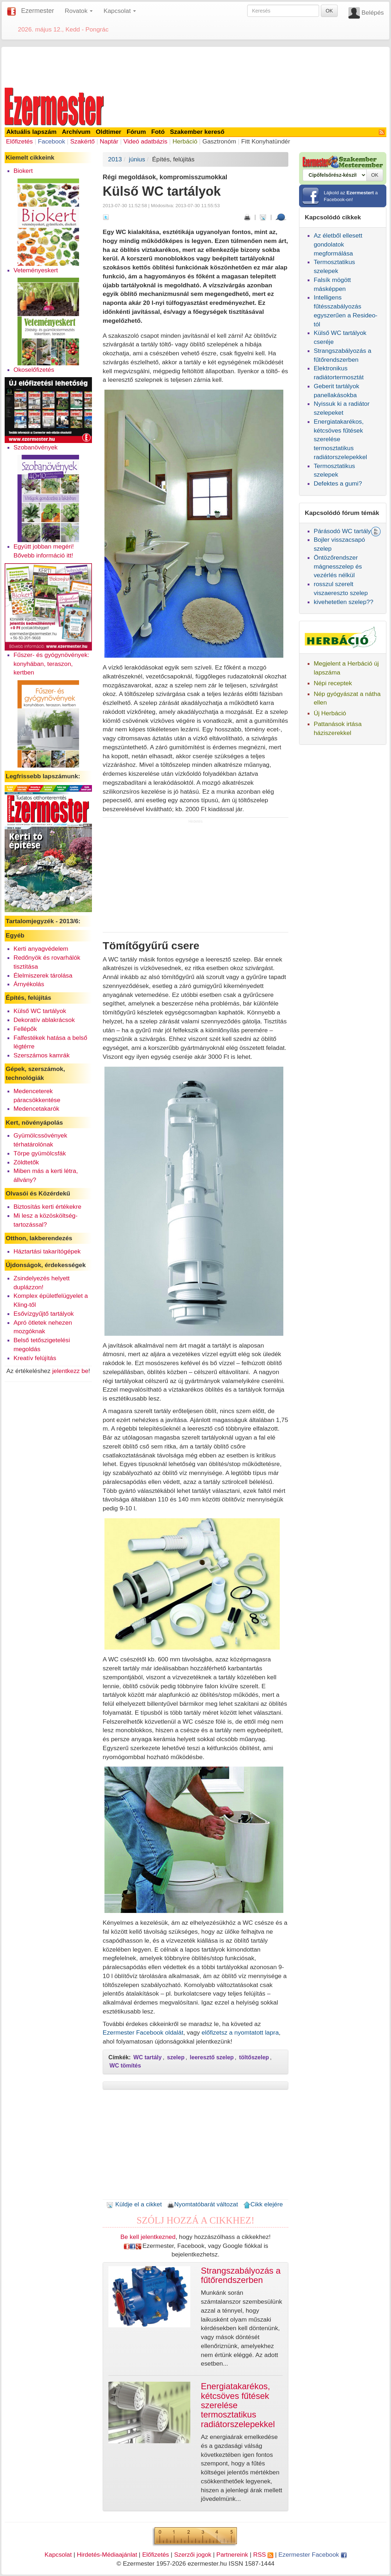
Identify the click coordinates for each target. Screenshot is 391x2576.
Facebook (51, 141)
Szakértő (82, 141)
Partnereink (232, 2554)
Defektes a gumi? (338, 483)
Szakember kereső (197, 131)
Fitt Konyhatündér (265, 141)
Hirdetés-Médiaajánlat (107, 2554)
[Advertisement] (195, 66)
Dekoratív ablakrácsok (44, 1019)
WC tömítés (125, 2066)
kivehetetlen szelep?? (343, 601)
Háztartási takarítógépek (47, 1251)
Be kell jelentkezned (148, 2236)
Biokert (23, 170)
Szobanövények (36, 447)
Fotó (158, 131)
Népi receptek (333, 683)
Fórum (136, 131)
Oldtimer (108, 131)
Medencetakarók (36, 1108)
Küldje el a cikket (134, 2204)
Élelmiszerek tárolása (43, 975)
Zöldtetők (26, 1162)
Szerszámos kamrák (42, 1055)
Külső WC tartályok (40, 1010)
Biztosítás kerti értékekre (48, 1206)
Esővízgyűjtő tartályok (44, 1313)
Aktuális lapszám (31, 131)
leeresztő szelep (212, 2057)
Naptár (109, 141)
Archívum (76, 131)
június (137, 159)
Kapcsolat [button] (119, 10)
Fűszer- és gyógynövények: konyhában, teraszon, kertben (51, 663)
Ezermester (37, 10)
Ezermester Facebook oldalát (143, 2032)
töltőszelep (254, 2057)
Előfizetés (19, 141)
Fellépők (25, 1028)
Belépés (372, 12)
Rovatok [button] (79, 10)
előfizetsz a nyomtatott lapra (240, 2032)
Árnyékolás (29, 984)
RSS (263, 2554)
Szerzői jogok (192, 2554)
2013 (115, 159)
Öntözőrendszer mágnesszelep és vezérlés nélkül (338, 566)
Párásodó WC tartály (342, 531)
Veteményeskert (36, 270)
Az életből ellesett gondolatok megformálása (338, 244)
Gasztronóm (219, 141)
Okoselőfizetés (34, 369)
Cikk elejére (263, 2204)
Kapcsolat (58, 2554)
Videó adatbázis (145, 141)
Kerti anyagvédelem (41, 948)
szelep (176, 2057)
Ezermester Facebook (312, 2554)
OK (329, 11)
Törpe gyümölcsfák (40, 1153)
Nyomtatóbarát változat (202, 2204)
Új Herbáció (330, 713)
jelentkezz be (70, 1370)
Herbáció (184, 141)
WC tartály (147, 2057)
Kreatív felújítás (35, 1358)
